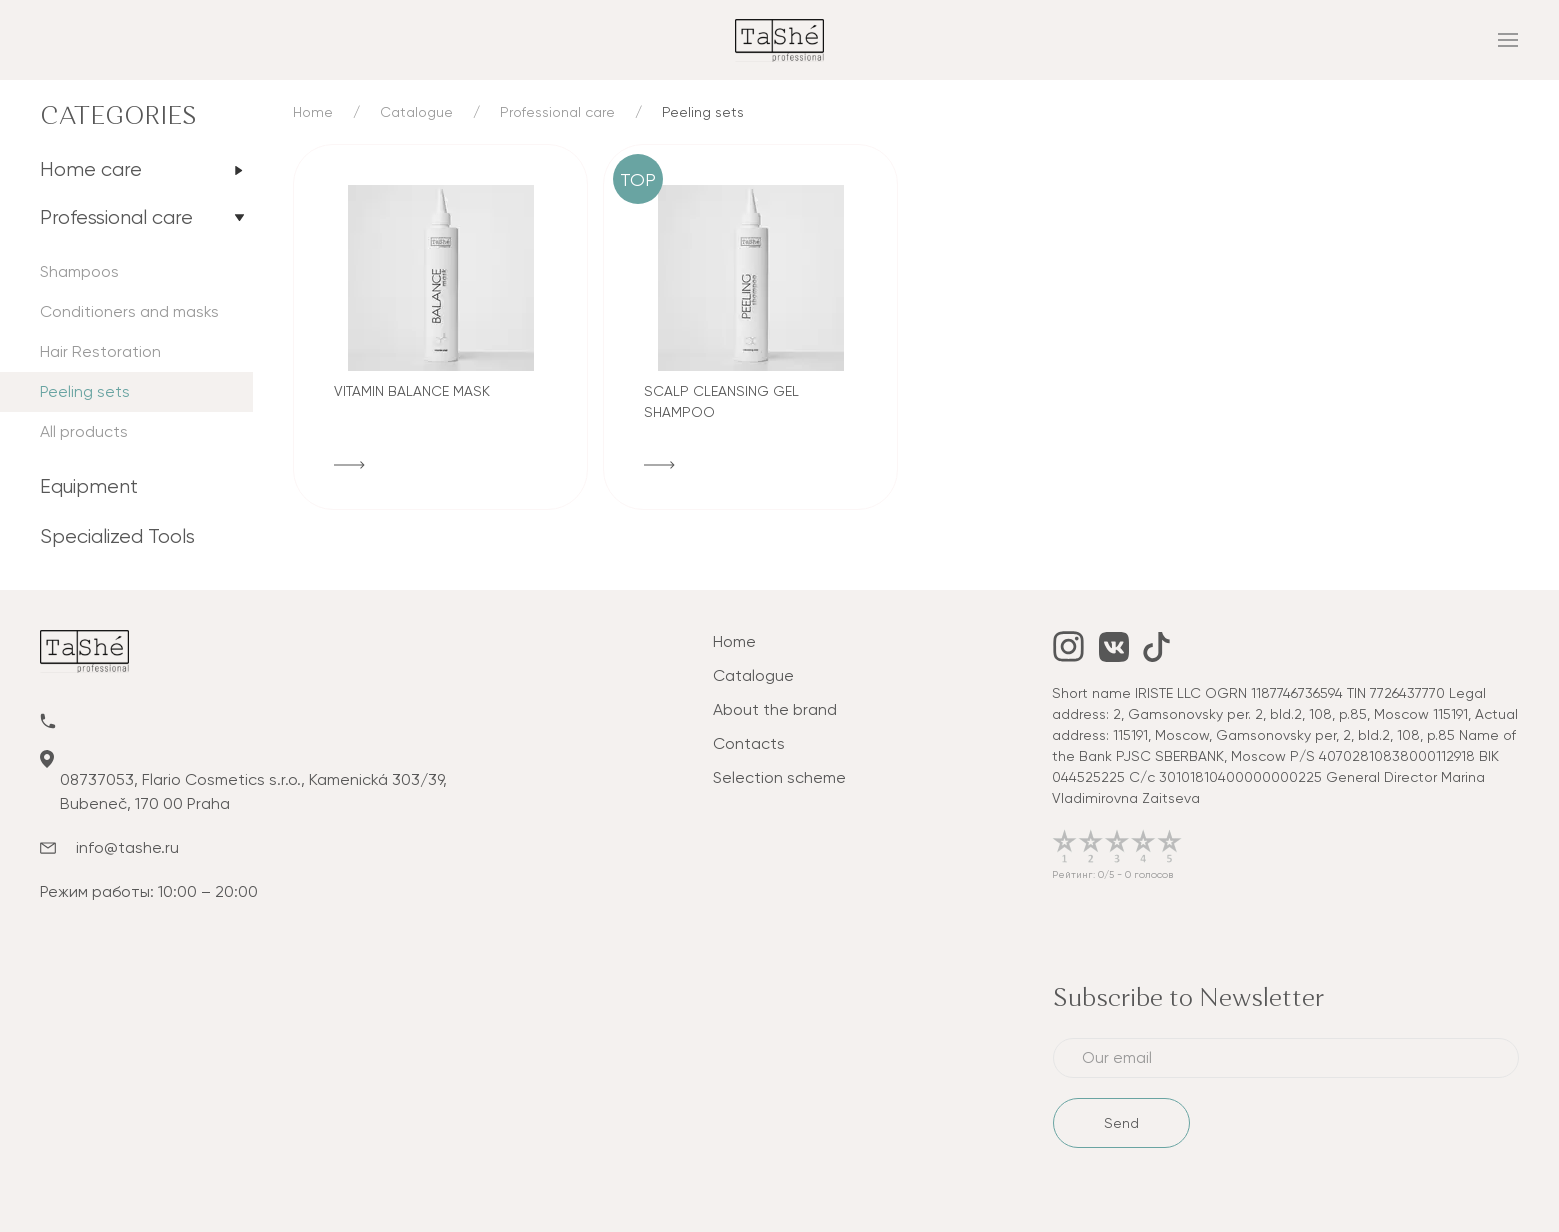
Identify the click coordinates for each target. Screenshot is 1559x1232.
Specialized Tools (117, 536)
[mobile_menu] (1272, 40)
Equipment (89, 486)
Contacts (749, 743)
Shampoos (79, 271)
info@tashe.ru (127, 847)
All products (84, 431)
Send (1121, 1123)
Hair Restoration (100, 351)
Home (313, 112)
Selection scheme (779, 777)
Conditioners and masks (129, 311)
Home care (91, 169)
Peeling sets (85, 391)
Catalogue (416, 112)
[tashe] (779, 38)
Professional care (116, 217)
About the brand (775, 709)
